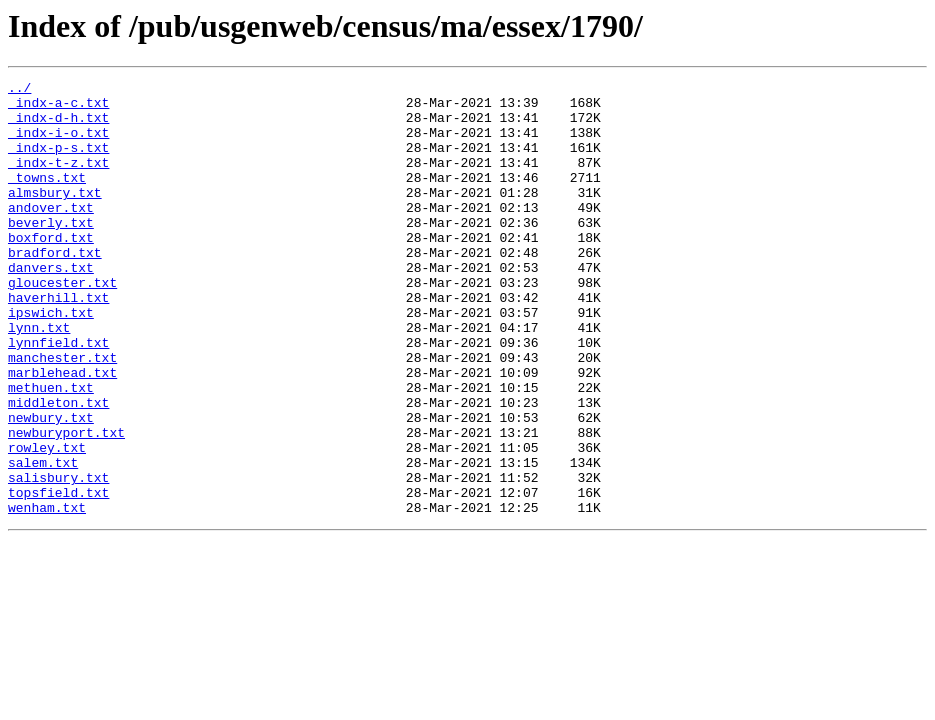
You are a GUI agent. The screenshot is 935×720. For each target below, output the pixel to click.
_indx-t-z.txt (58, 180)
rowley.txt (47, 522)
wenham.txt (47, 594)
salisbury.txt (58, 558)
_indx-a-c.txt (58, 108)
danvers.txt (51, 306)
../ (19, 90)
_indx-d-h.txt (58, 126)
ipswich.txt (51, 360)
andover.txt (51, 234)
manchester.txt (62, 414)
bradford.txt (55, 288)
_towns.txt (47, 198)
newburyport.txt (66, 504)
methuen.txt (51, 450)
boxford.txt (51, 270)
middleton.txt (58, 468)
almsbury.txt (55, 216)
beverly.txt (51, 252)
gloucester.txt (62, 324)
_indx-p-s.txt (58, 162)
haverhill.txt (58, 342)
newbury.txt (51, 486)
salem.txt (43, 540)
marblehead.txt (62, 432)
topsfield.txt (58, 576)
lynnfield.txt (58, 396)
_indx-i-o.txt (58, 144)
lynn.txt (39, 378)
